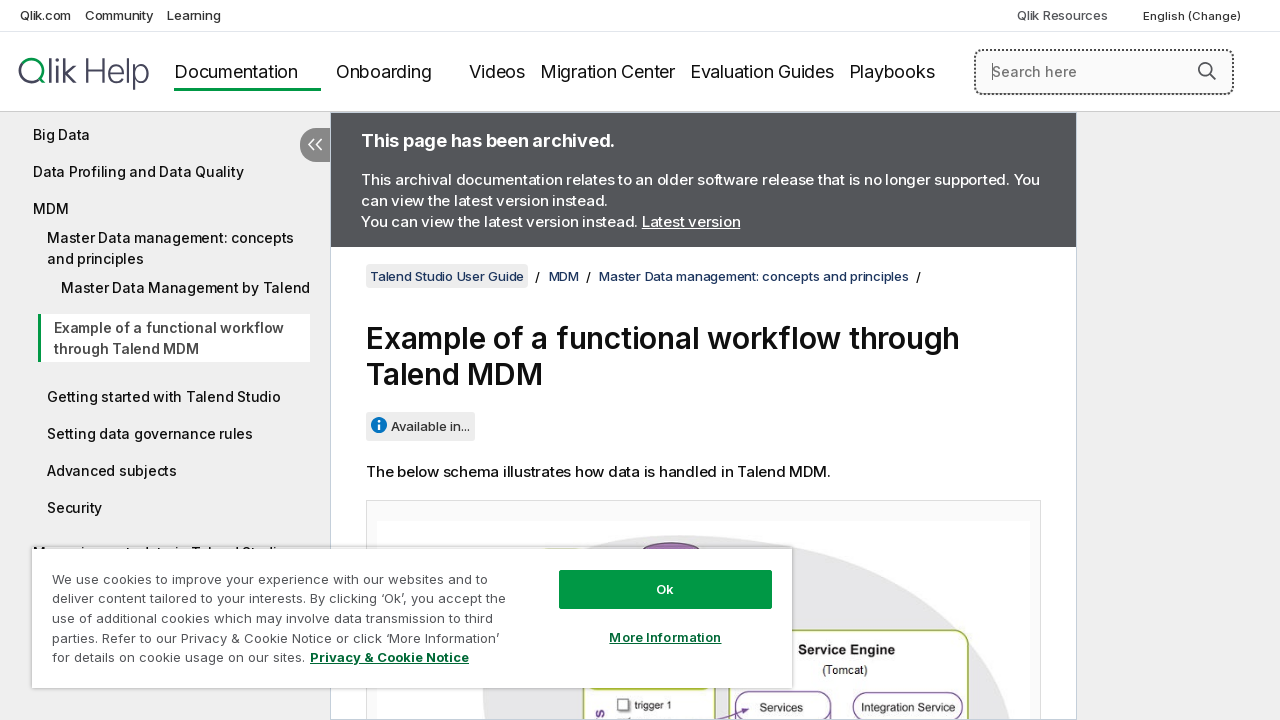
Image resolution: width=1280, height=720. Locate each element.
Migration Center (607, 71)
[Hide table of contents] (315, 145)
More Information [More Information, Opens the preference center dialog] (650, 622)
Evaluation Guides (762, 71)
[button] (1207, 71)
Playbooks (892, 71)
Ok (650, 574)
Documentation (236, 71)
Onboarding (384, 71)
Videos (497, 71)
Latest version (691, 221)
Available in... (430, 426)
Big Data (61, 134)
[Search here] (1104, 72)
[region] (403, 610)
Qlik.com (45, 15)
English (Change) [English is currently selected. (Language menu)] (1193, 16)
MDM (50, 208)
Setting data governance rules (150, 433)
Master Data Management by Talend (185, 287)
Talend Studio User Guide (447, 276)
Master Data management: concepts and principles (170, 248)
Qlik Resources (1062, 15)
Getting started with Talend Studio (164, 396)
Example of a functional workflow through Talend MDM (169, 338)
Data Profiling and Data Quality (138, 171)
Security (74, 507)
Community (119, 15)
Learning (193, 15)
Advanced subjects (112, 470)
